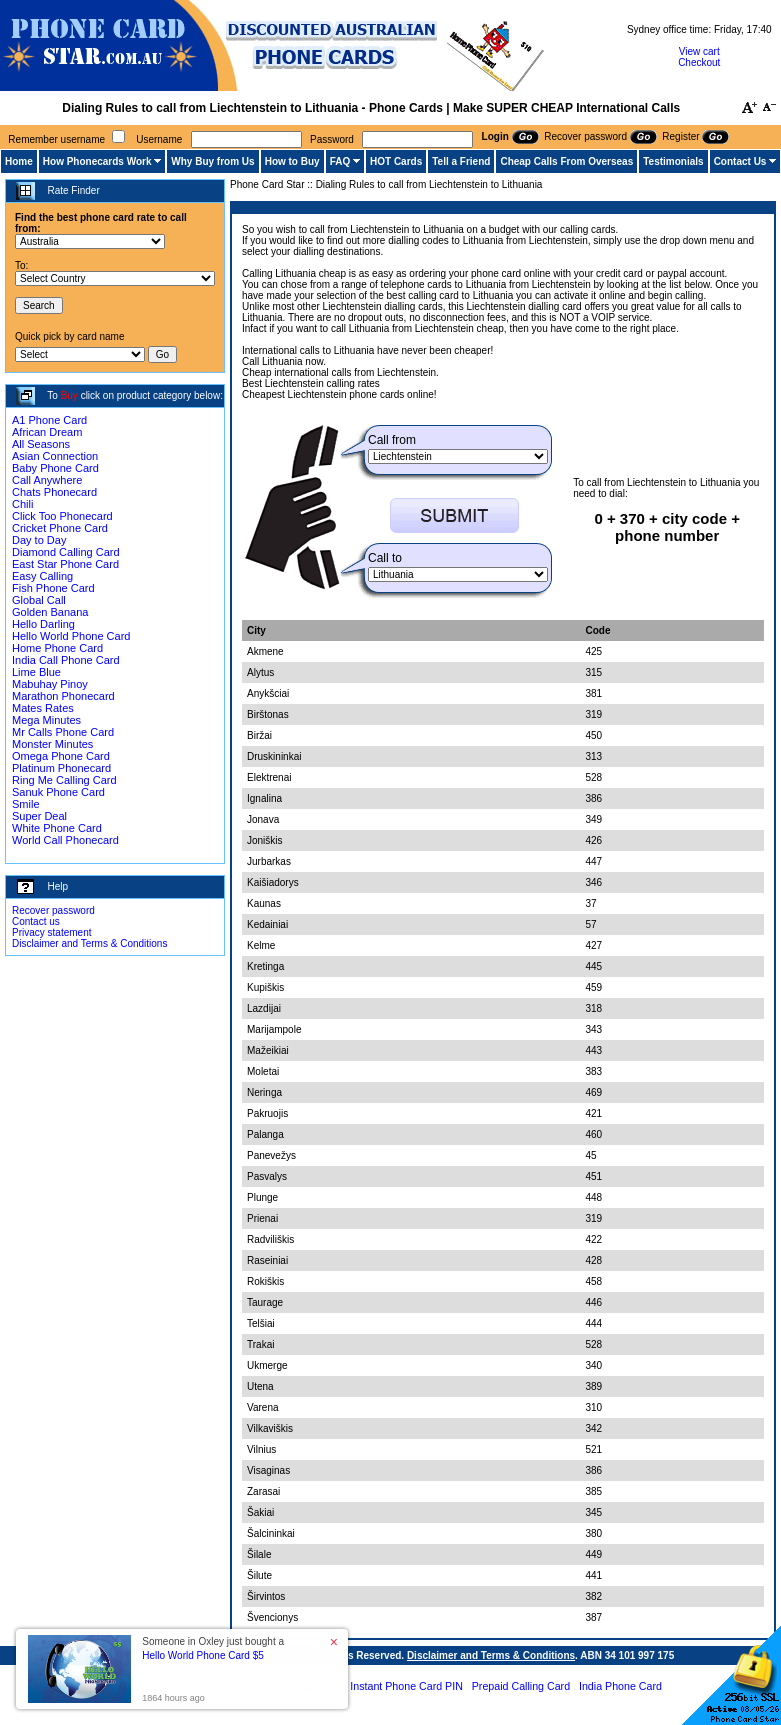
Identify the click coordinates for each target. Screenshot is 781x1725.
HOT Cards (396, 161)
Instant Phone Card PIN (406, 1686)
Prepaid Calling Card (521, 1686)
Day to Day (39, 540)
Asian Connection (55, 456)
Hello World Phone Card (71, 636)
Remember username (56, 139)
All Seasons (41, 444)
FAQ (340, 161)
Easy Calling (42, 576)
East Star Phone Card (65, 564)
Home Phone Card (57, 648)
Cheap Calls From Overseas (566, 161)
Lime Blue (36, 672)
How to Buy (292, 161)
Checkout (699, 62)
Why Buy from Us (212, 161)
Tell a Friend (461, 161)
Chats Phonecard (54, 492)
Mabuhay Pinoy (50, 684)
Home (19, 161)
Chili (22, 504)
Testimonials (673, 161)
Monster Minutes (52, 744)
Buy (69, 395)
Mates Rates (43, 708)
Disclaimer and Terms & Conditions (89, 943)
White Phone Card (57, 828)
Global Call (39, 600)
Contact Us (740, 161)
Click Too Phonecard (62, 516)
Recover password (53, 910)
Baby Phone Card (55, 468)
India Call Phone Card (66, 660)
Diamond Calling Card (66, 552)
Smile (26, 804)
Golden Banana (50, 612)
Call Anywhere (47, 480)
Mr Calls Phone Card (63, 732)
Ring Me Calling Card (64, 780)
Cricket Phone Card (60, 528)
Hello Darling (43, 624)
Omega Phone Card (61, 756)
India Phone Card (620, 1686)
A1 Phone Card (49, 420)
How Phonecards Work (97, 161)
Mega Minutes (46, 720)
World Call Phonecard (65, 840)
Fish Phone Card (53, 588)
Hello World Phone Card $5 (203, 1655)
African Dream (47, 432)
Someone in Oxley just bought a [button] (213, 1648)
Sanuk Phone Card (58, 792)
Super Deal (39, 816)
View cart (699, 51)
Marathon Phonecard (63, 696)
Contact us (36, 921)
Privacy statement (51, 932)
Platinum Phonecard (61, 768)
